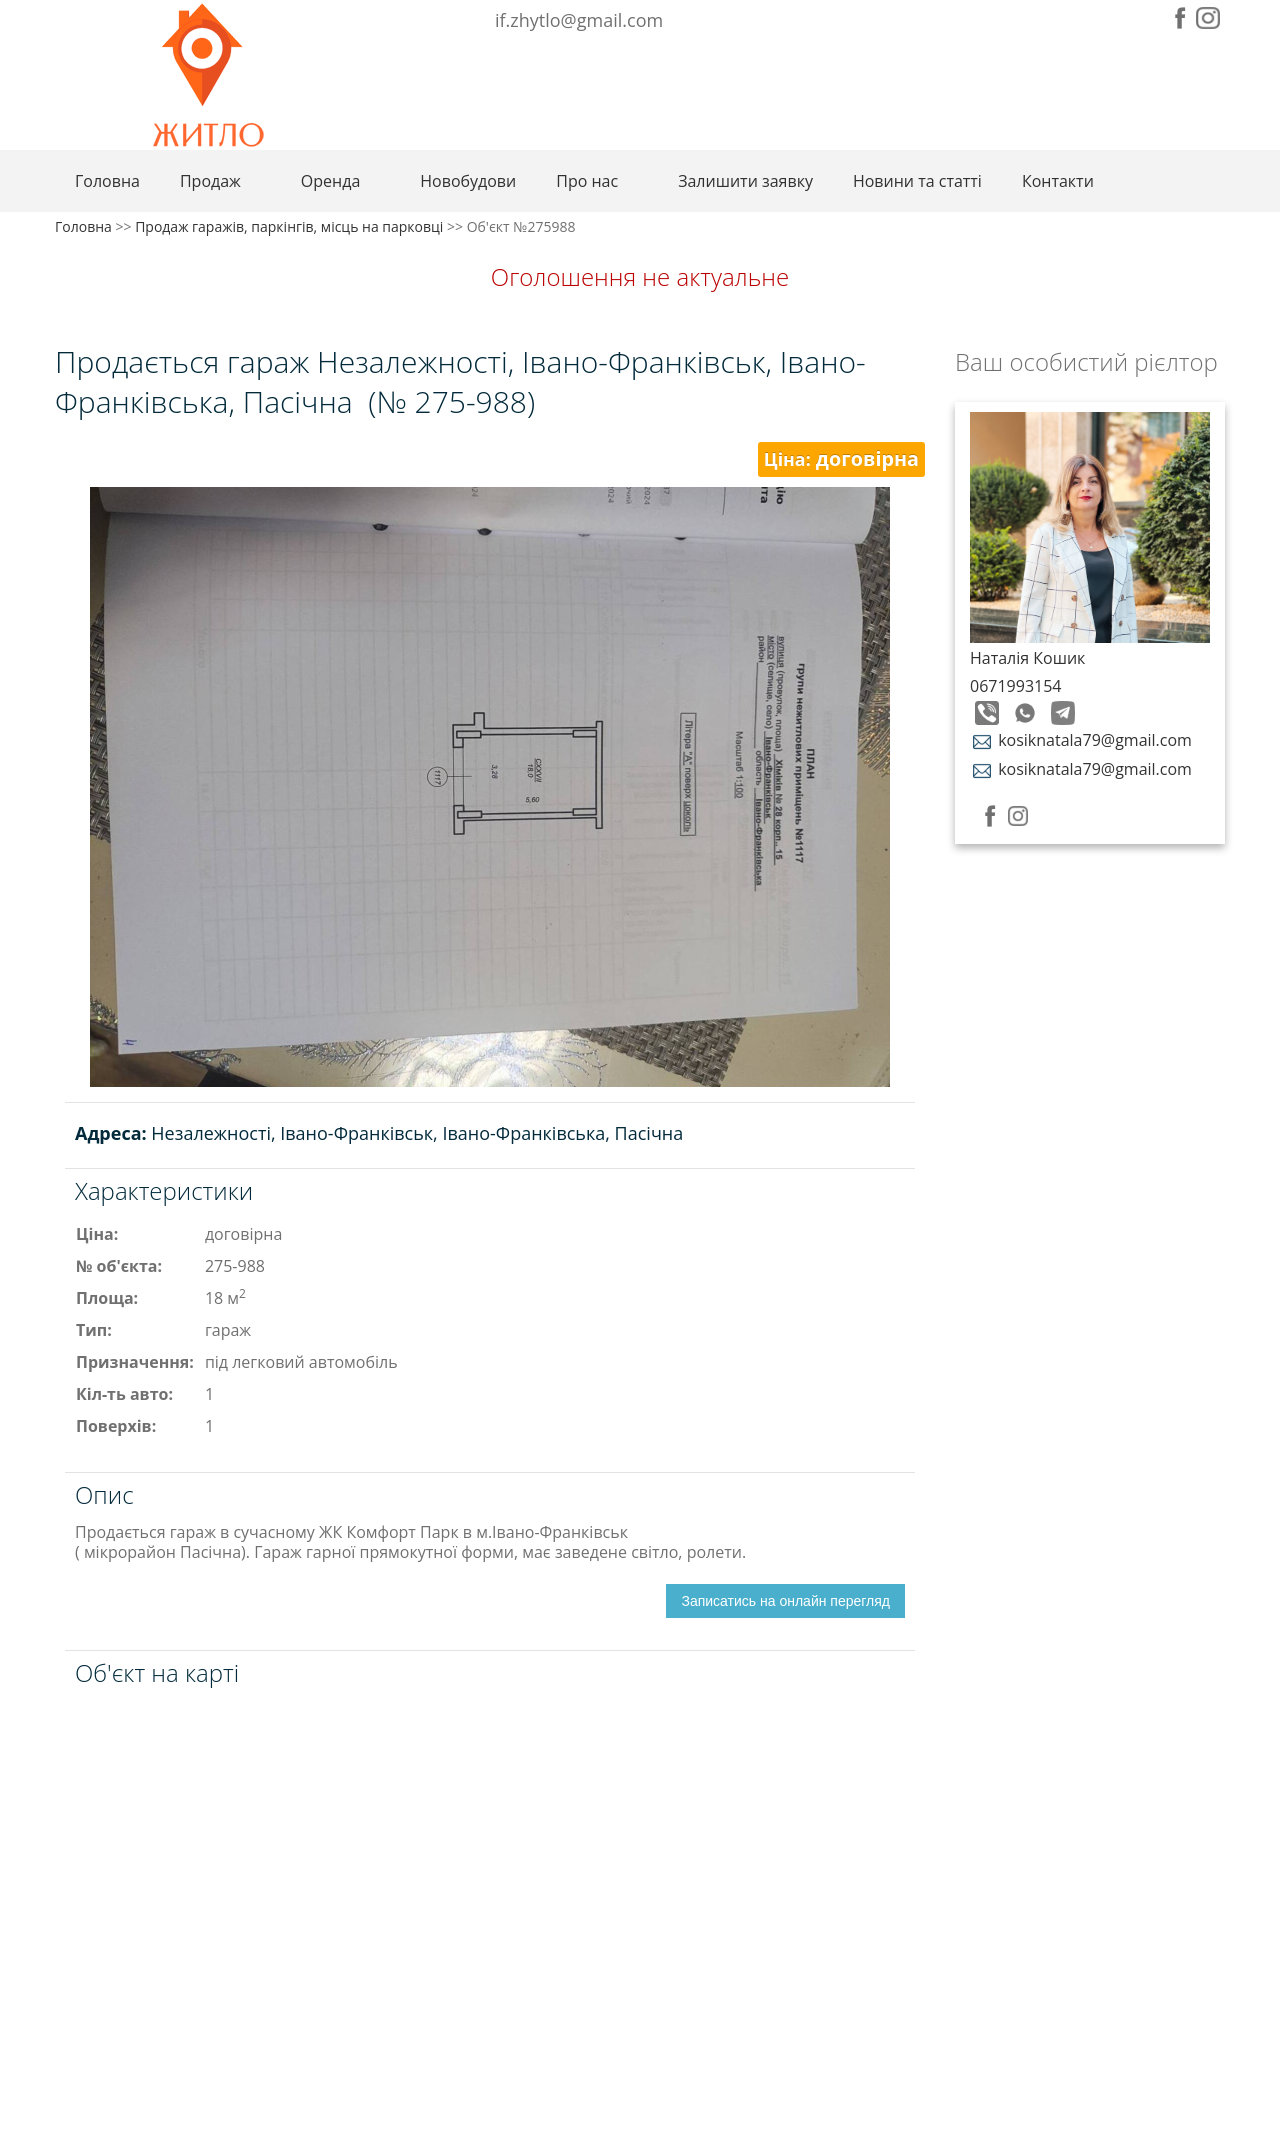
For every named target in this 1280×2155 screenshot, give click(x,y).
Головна (107, 181)
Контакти (1058, 181)
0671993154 (1015, 686)
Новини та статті (917, 181)
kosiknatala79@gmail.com (1081, 740)
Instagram (1208, 18)
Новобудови (468, 181)
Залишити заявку (745, 181)
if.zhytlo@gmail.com (579, 20)
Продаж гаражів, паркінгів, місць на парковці (289, 226)
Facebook (1180, 18)
